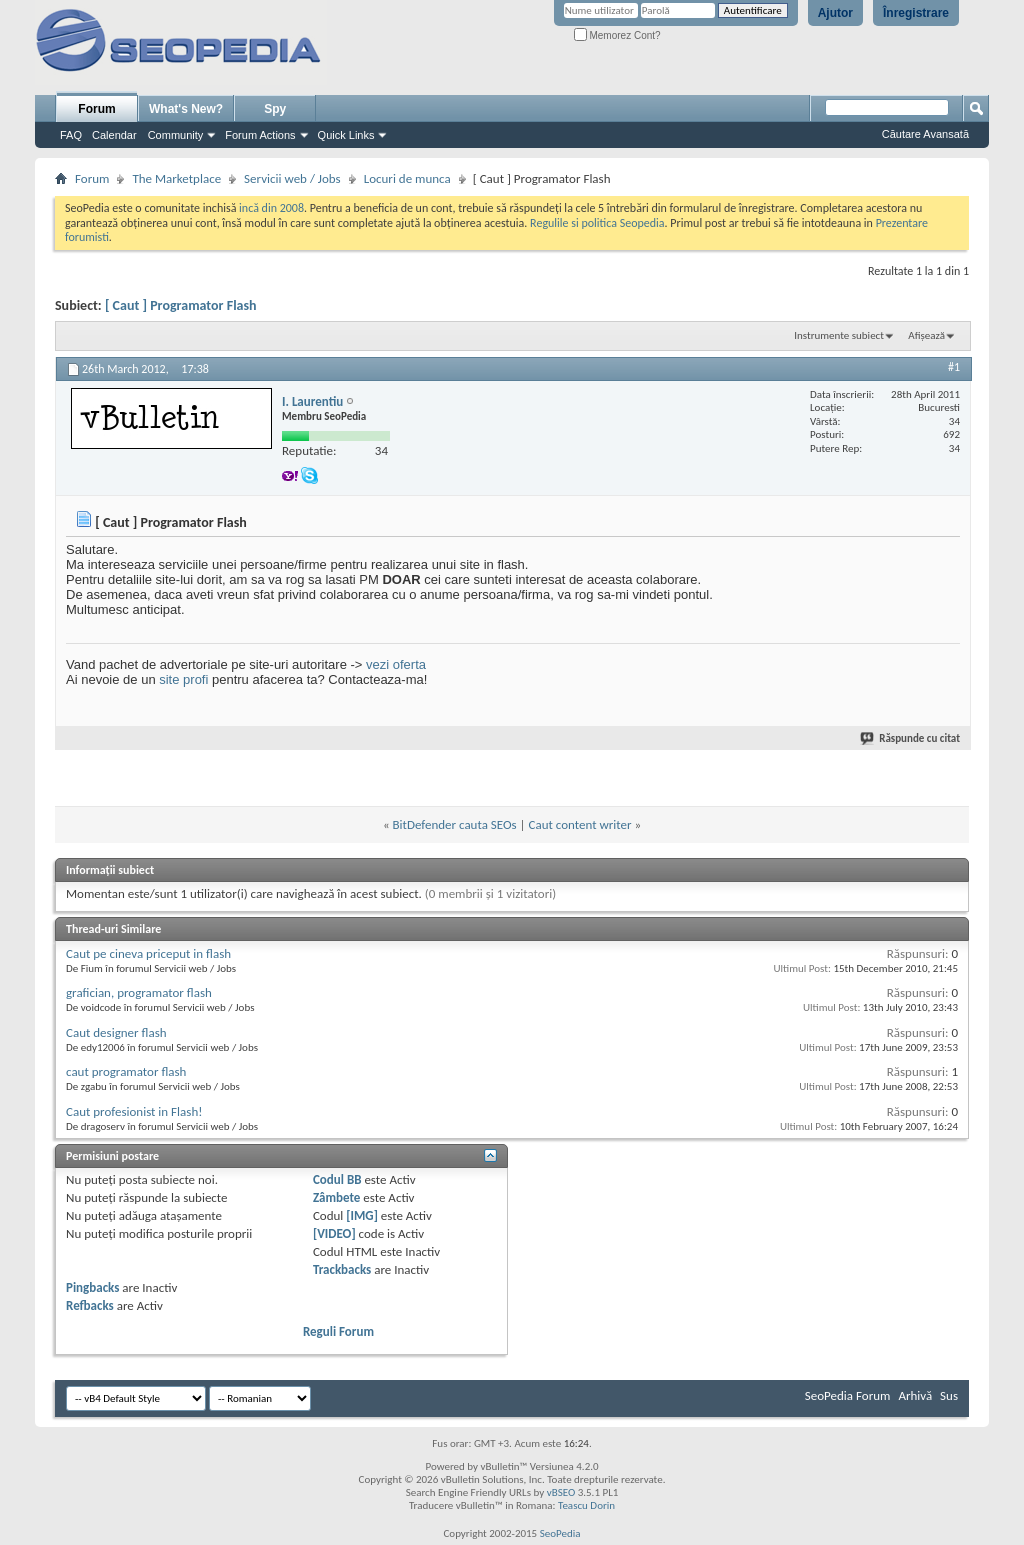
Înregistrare (916, 13)
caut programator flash (126, 1071)
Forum (96, 109)
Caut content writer (580, 824)
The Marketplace (176, 178)
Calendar (114, 135)
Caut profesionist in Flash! (134, 1111)
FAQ (71, 135)
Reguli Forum (338, 1331)
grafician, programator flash (139, 992)
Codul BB (337, 1179)
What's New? (186, 109)
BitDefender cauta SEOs (455, 824)
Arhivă (915, 1395)
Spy (275, 109)
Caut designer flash (116, 1032)
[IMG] (362, 1215)
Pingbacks (92, 1287)
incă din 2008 (271, 208)
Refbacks (90, 1305)
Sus (949, 1395)
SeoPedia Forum (848, 1395)
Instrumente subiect (839, 335)
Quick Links (346, 135)
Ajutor (835, 13)
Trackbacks (342, 1269)
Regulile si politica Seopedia (597, 223)
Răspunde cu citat (911, 738)
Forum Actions (260, 135)
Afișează (926, 335)
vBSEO (561, 1492)
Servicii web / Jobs (292, 178)
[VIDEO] (334, 1233)
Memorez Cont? (617, 35)
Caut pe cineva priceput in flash (148, 953)
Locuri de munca (407, 178)
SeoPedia (560, 1533)
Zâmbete (336, 1197)
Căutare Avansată (925, 134)
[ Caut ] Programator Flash (181, 305)
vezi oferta (396, 664)
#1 (954, 367)
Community (176, 135)
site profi (183, 679)
